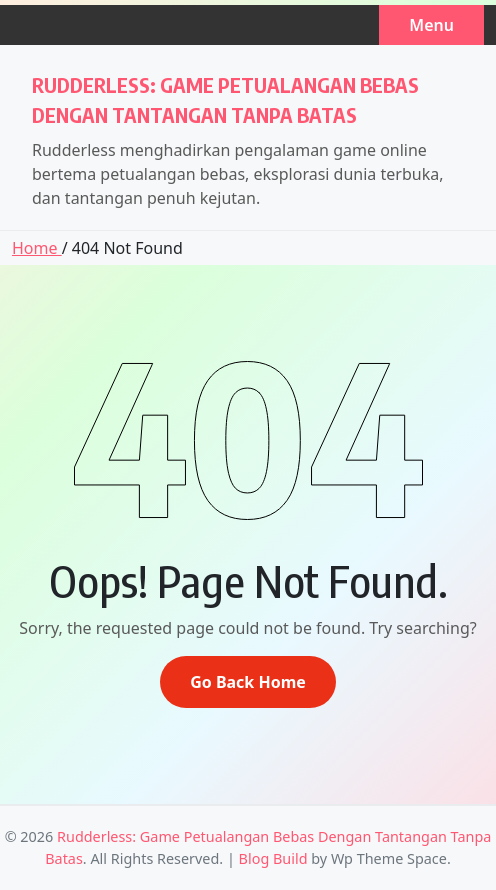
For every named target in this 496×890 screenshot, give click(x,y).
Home (37, 248)
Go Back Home (248, 682)
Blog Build (273, 858)
